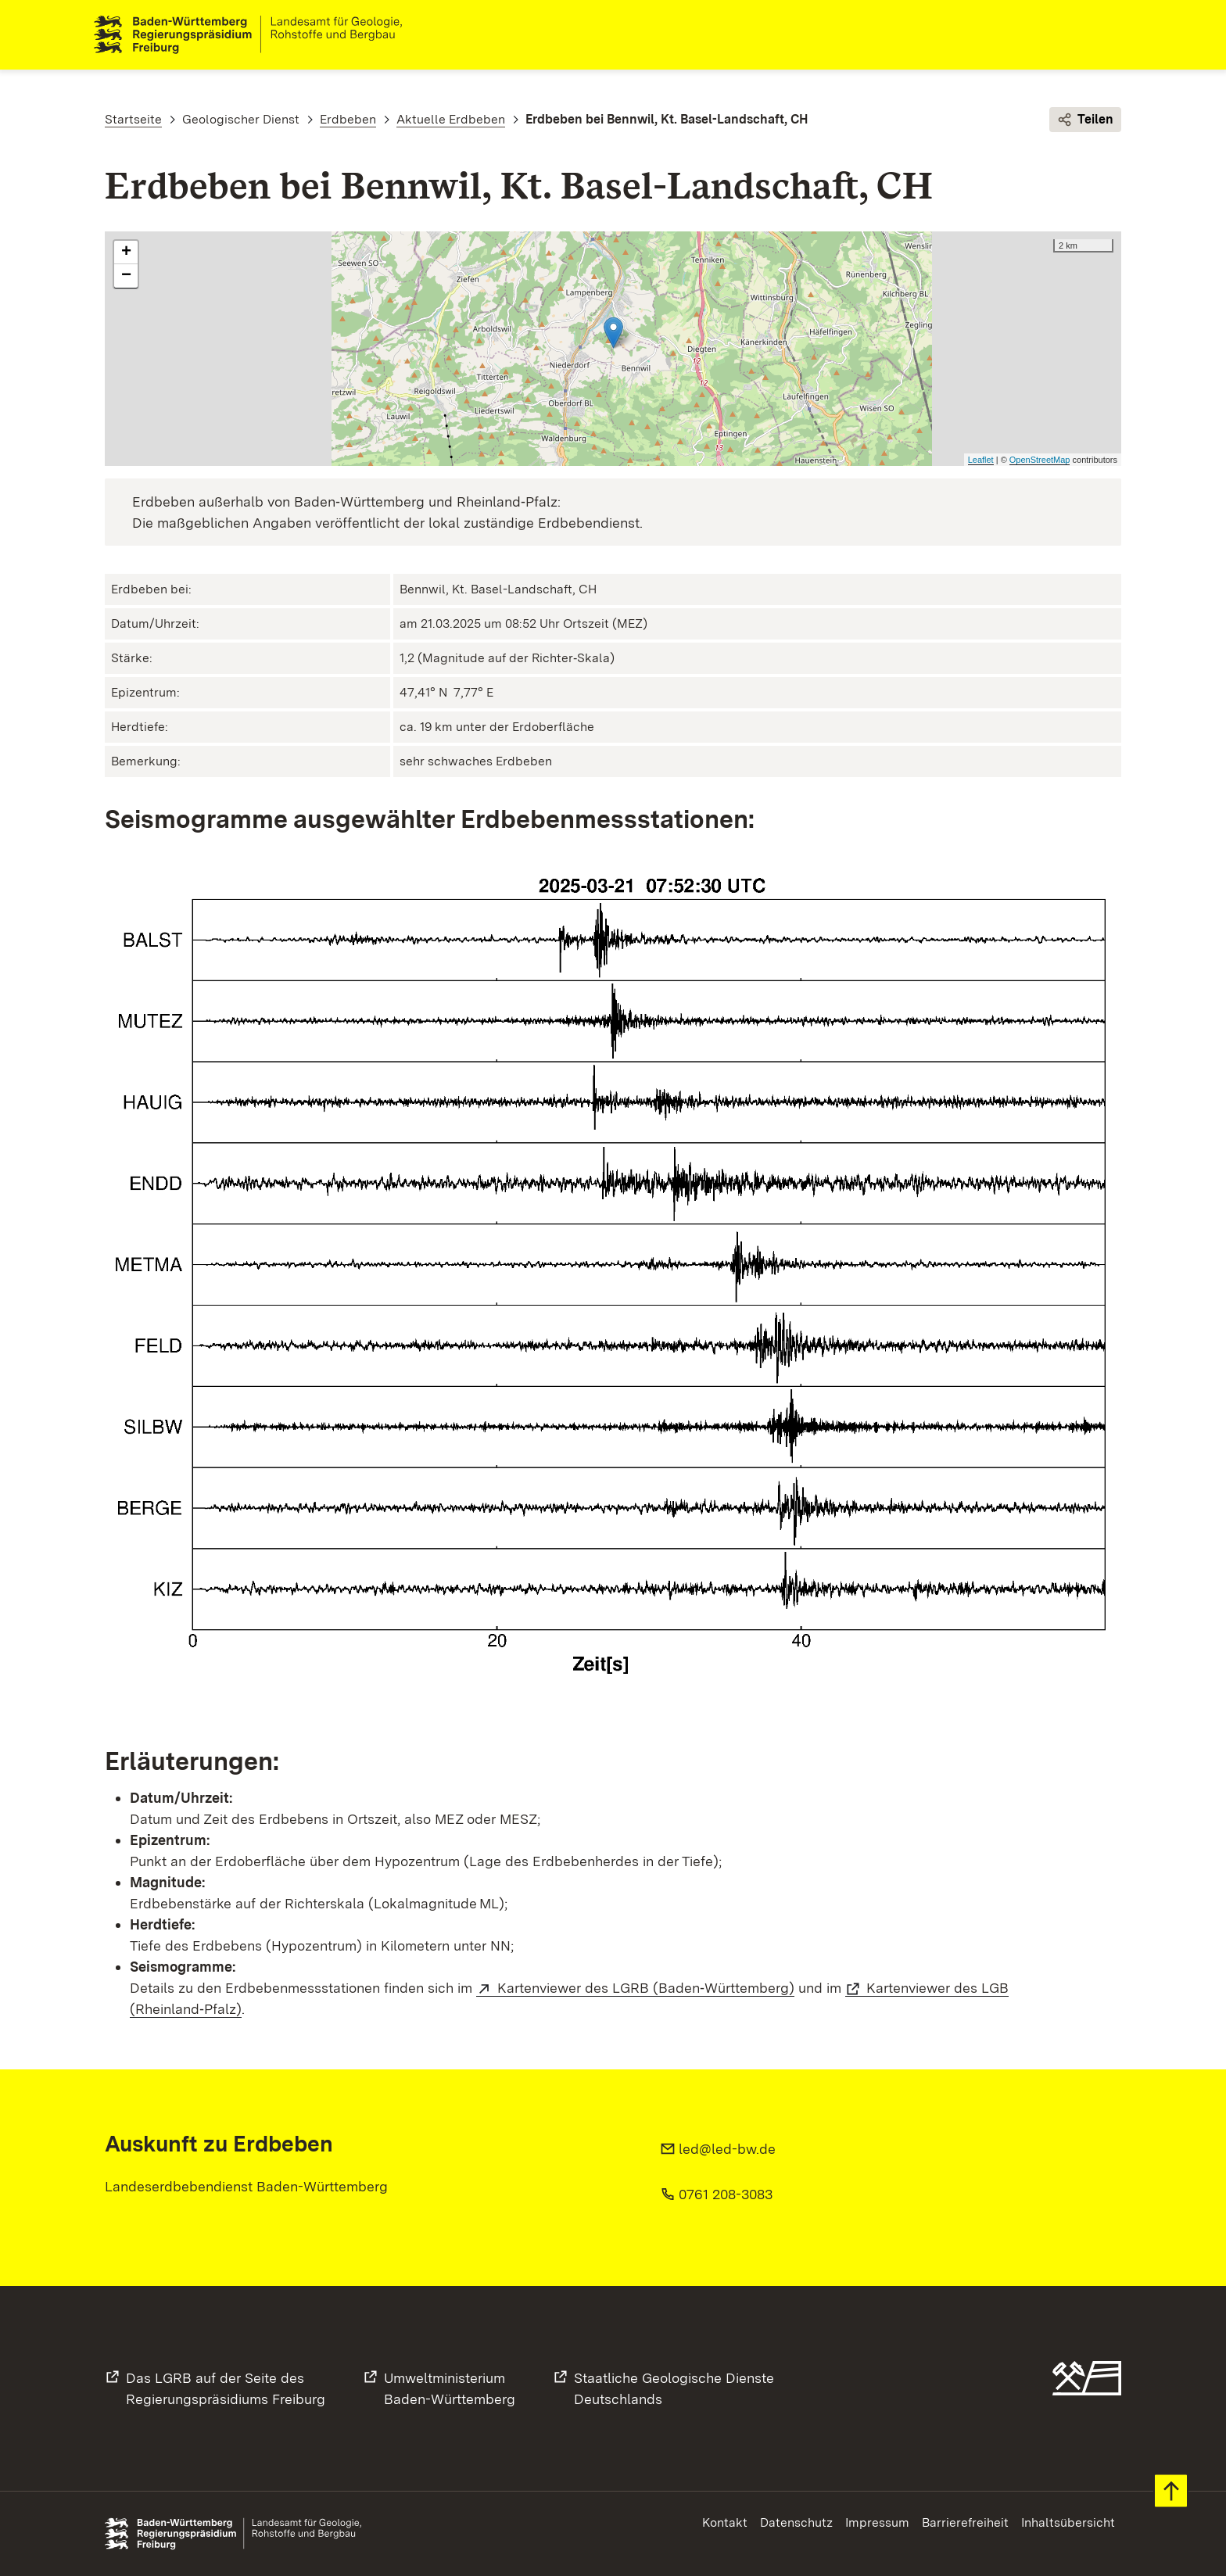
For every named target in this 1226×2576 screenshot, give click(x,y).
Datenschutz (796, 2522)
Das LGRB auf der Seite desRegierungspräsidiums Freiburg (225, 2388)
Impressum (877, 2522)
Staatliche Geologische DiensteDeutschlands (674, 2388)
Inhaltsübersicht (1068, 2522)
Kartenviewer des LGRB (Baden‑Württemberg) (645, 1987)
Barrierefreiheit (965, 2522)
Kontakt (724, 2522)
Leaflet (981, 459)
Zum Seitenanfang (1170, 2491)
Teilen (1085, 120)
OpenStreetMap (1039, 459)
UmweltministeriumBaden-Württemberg (449, 2388)
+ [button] (126, 253)
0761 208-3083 (726, 2194)
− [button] (126, 276)
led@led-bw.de (727, 2149)
